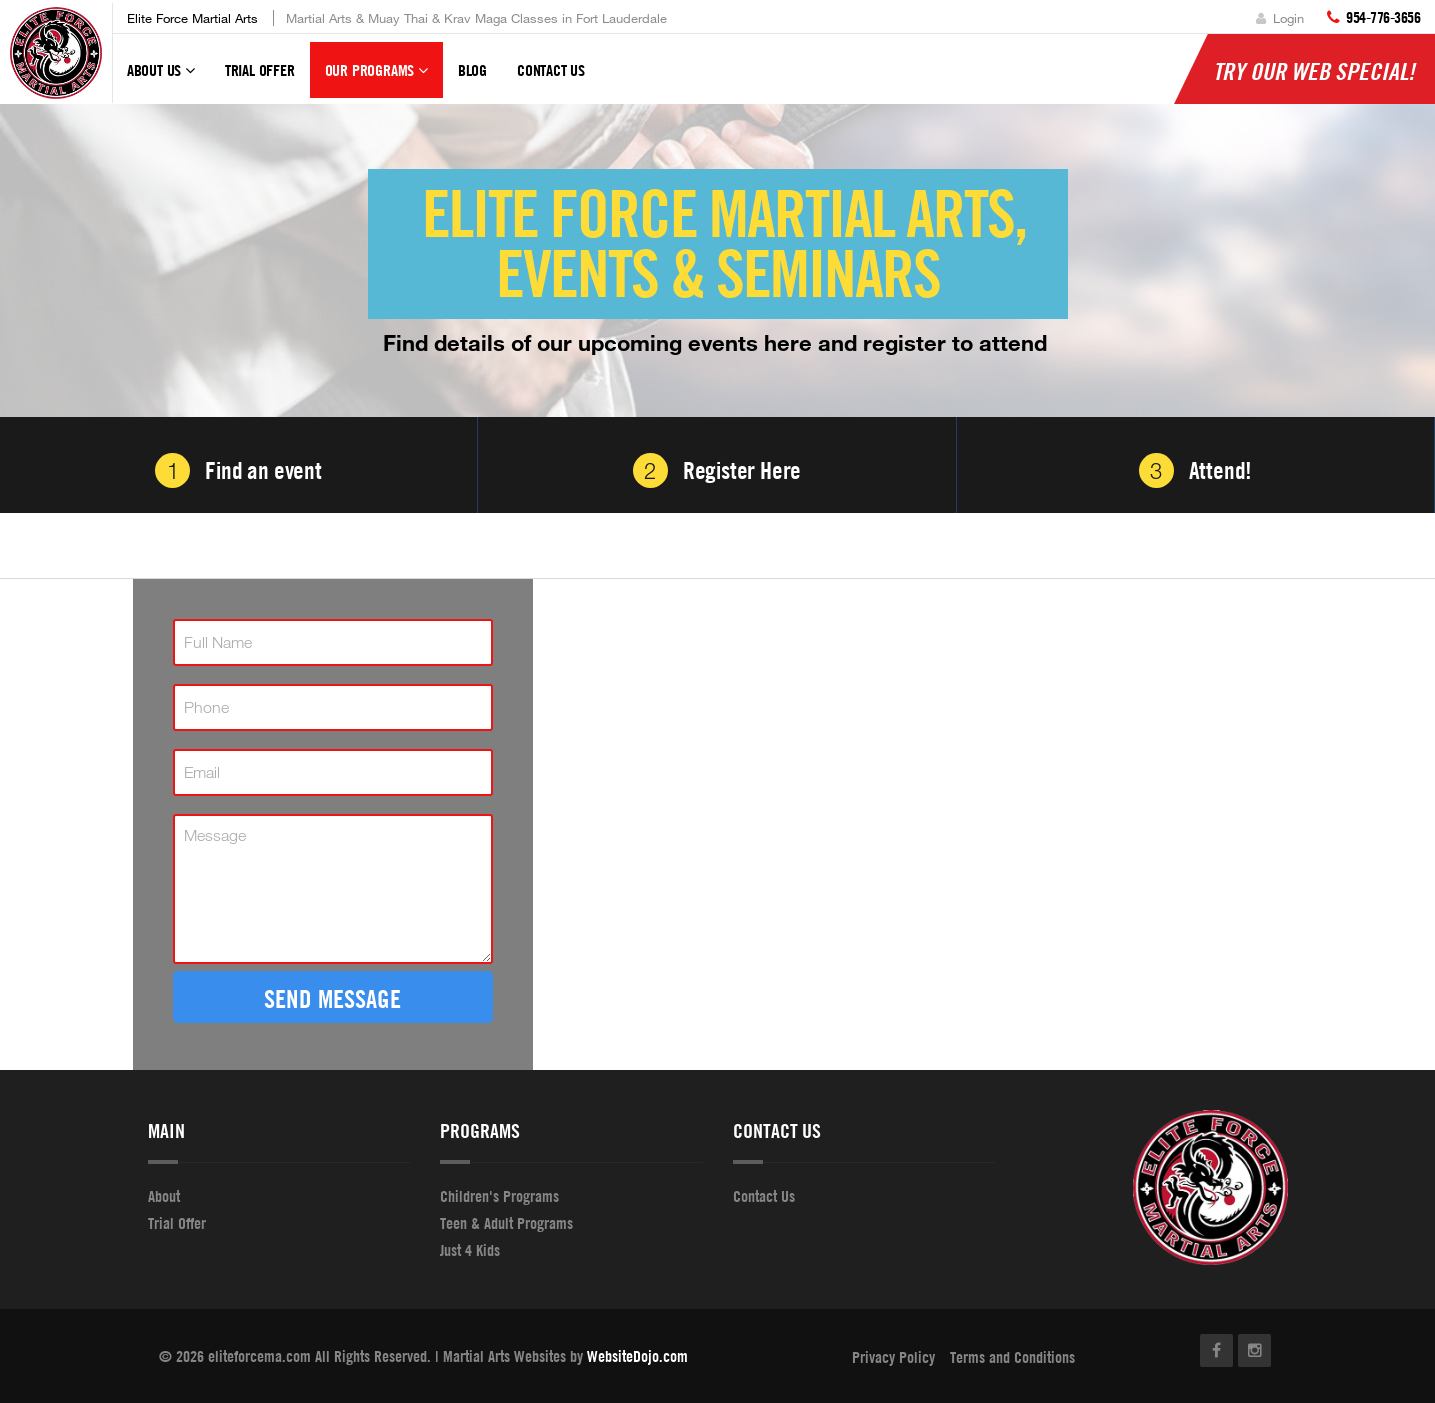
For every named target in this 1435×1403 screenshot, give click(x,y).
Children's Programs (499, 1196)
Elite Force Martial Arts (192, 18)
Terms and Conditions (1012, 1357)
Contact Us (551, 70)
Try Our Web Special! (1314, 71)
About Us (161, 79)
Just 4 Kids (470, 1250)
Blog (472, 70)
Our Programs (376, 79)
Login (1280, 18)
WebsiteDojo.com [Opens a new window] (637, 1356)
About (164, 1196)
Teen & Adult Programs (506, 1223)
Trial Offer (260, 70)
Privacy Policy (893, 1357)
